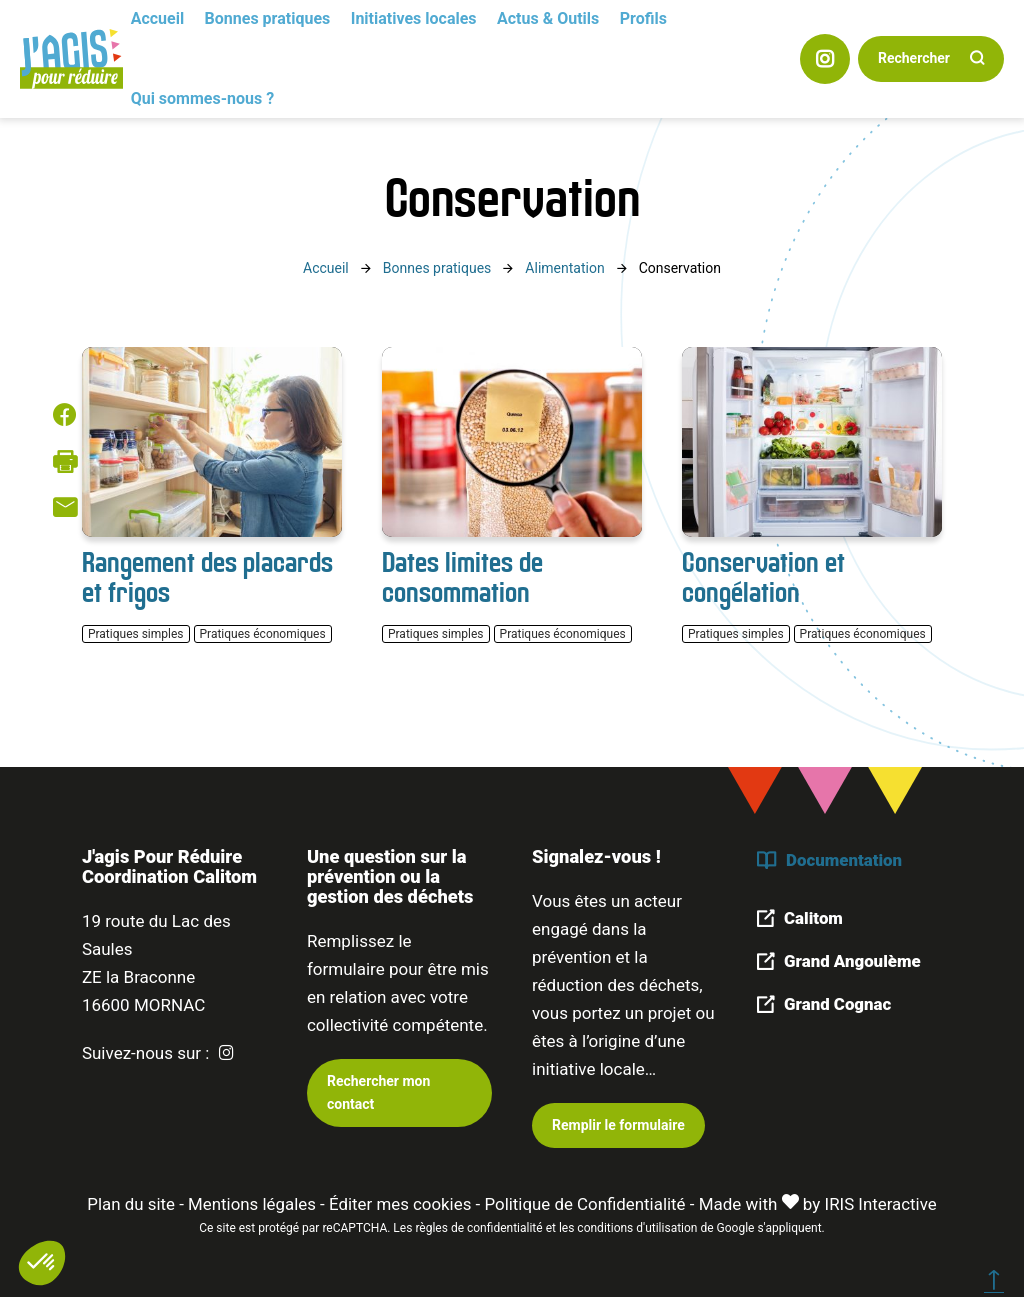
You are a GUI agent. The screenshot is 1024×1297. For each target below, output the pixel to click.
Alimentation (564, 268)
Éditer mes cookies (400, 1203)
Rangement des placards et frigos (207, 577)
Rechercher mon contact (378, 1090)
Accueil (326, 268)
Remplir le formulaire (618, 1124)
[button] (42, 1263)
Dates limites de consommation (462, 577)
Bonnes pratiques (437, 268)
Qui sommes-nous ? (202, 99)
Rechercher (914, 59)
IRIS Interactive (882, 1203)
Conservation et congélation (763, 577)
